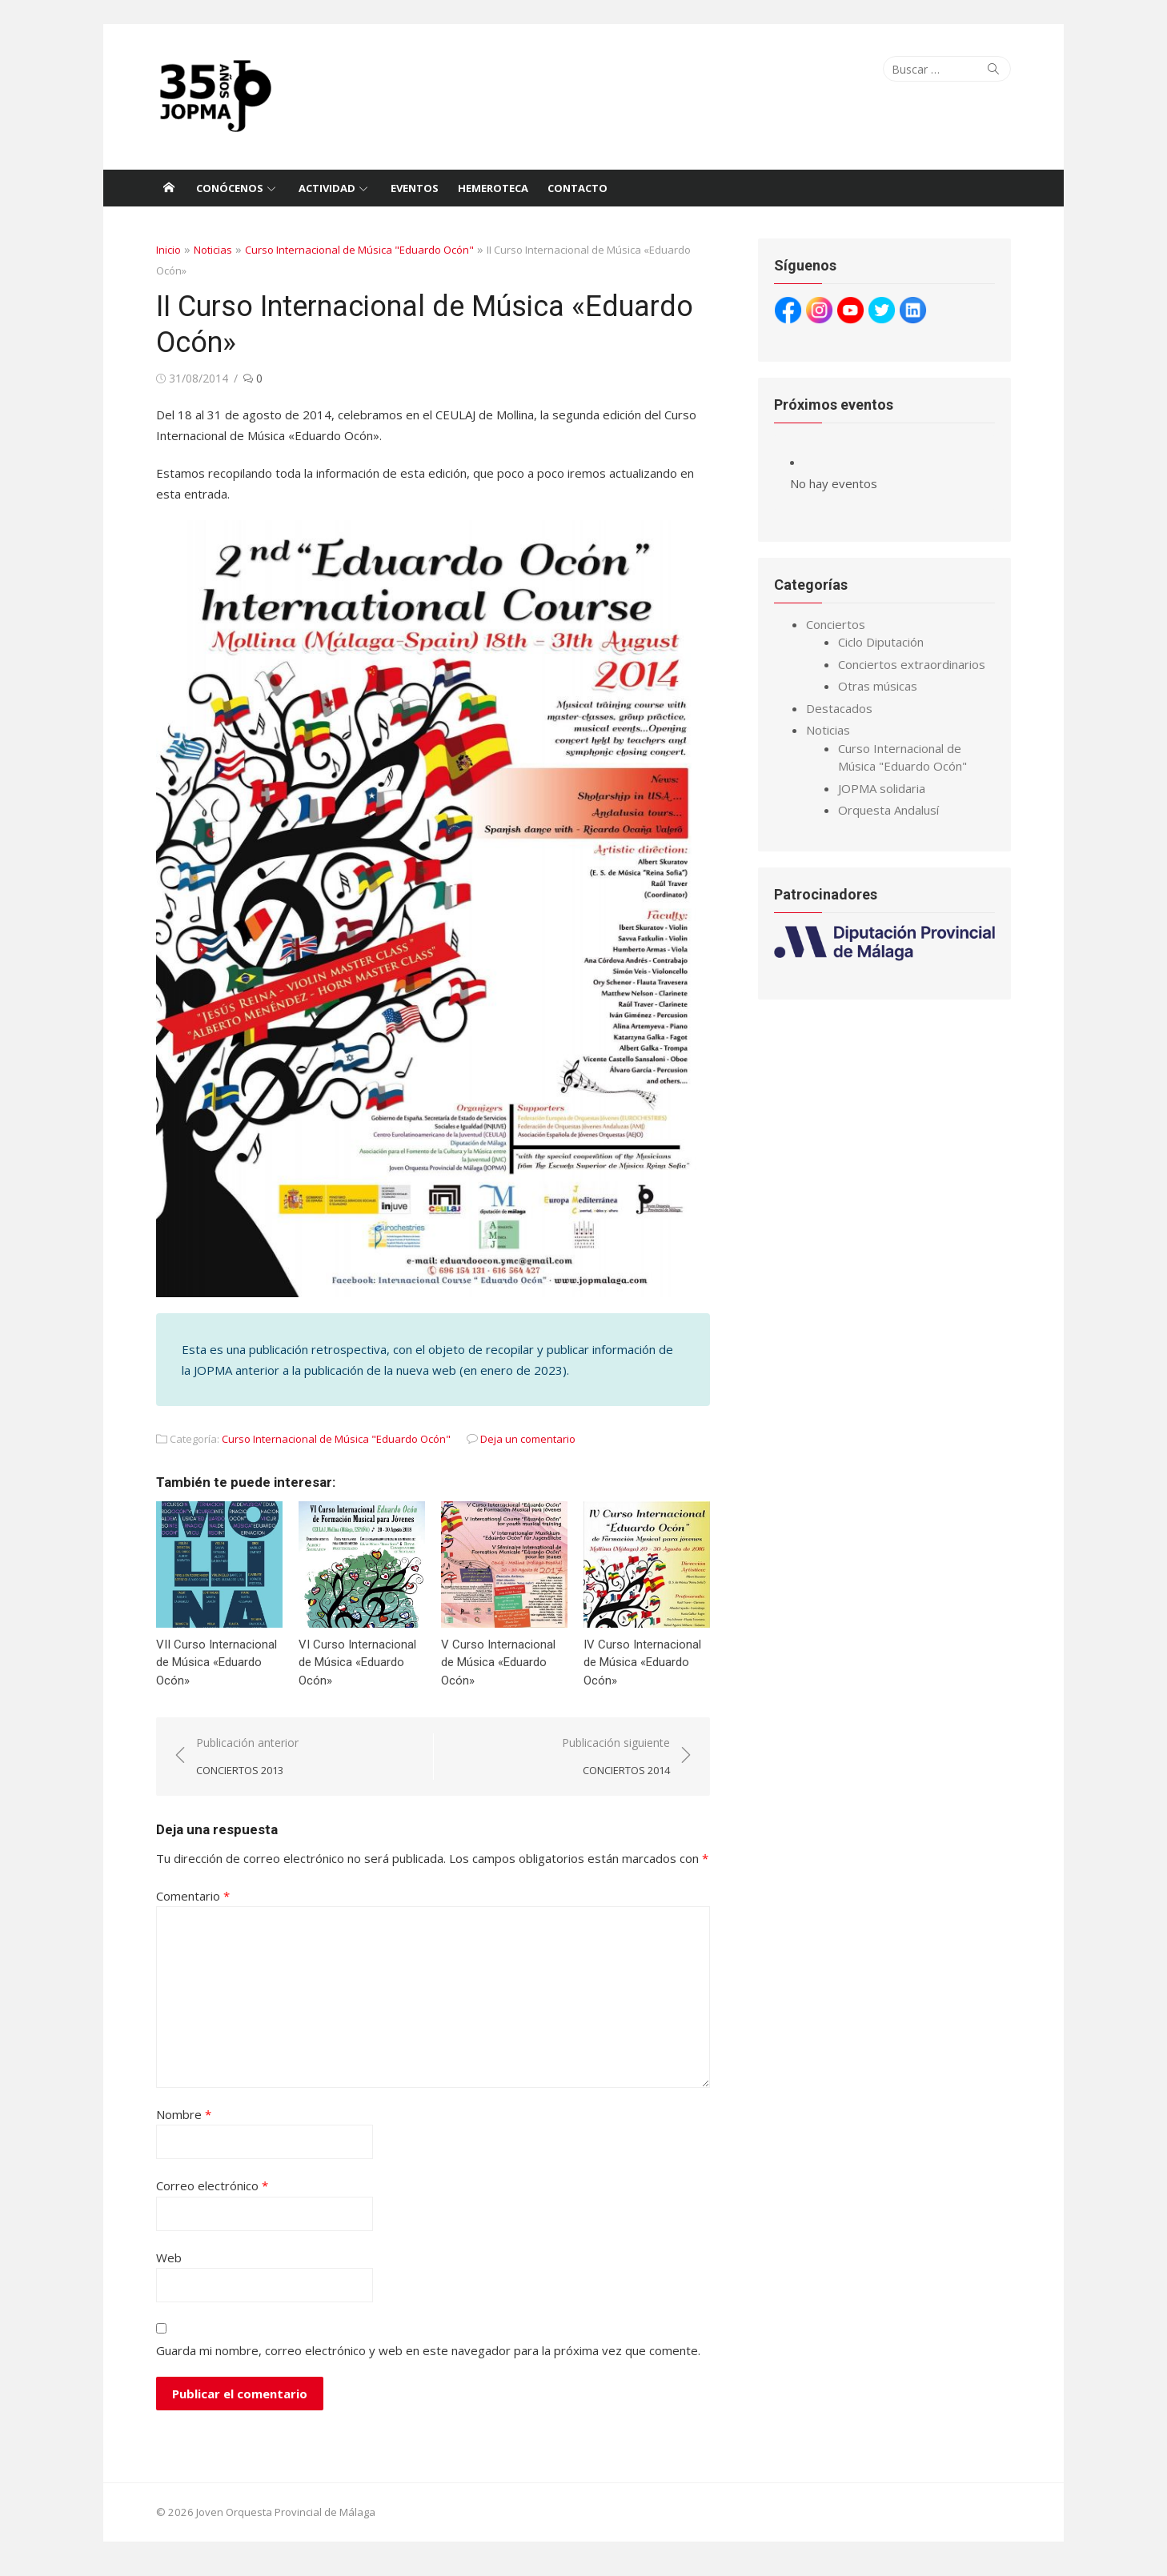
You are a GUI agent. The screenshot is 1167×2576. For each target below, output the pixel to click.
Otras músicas (879, 686)
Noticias (208, 249)
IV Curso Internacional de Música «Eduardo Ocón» (642, 1673)
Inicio (163, 249)
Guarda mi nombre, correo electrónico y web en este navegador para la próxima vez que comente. (423, 2361)
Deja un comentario (523, 1447)
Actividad (327, 188)
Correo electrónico (207, 2196)
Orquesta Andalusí (890, 810)
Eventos (415, 188)
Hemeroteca (493, 188)
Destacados (841, 708)
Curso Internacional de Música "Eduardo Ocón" (354, 249)
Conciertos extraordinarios (913, 664)
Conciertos (837, 624)
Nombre (179, 2125)
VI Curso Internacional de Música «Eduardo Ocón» (354, 1673)
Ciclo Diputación (882, 642)
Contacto (577, 188)
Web (164, 2268)
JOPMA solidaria (883, 788)
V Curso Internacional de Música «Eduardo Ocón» (496, 1673)
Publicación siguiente (617, 1767)
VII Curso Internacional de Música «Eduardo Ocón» (211, 1673)
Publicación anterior (242, 1767)
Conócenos (229, 188)
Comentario (188, 1906)
